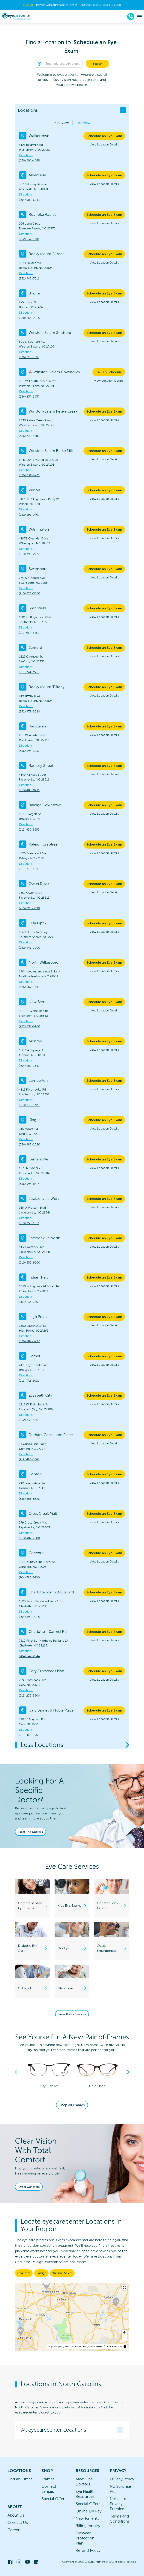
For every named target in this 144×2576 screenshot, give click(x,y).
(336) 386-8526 (29, 1498)
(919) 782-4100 (29, 869)
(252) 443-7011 (29, 278)
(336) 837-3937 (29, 396)
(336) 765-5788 (29, 357)
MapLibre (52, 2346)
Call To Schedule (108, 372)
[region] (72, 2317)
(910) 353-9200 (29, 1262)
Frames (48, 2479)
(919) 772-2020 (29, 1380)
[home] (17, 16)
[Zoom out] (124, 2338)
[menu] (139, 16)
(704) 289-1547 (29, 1065)
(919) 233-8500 (29, 1695)
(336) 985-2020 (29, 1144)
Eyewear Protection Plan (85, 2538)
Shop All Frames (72, 2105)
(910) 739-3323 (29, 1105)
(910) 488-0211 (29, 790)
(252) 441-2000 (29, 947)
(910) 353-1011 (29, 1223)
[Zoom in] (124, 2332)
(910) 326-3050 (29, 593)
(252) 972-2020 (29, 711)
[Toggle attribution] (125, 2346)
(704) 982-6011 (29, 199)
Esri (61, 2346)
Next (128, 2072)
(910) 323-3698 (29, 908)
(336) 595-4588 (29, 160)
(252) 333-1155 (29, 1420)
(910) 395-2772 (29, 554)
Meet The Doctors (30, 1832)
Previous (15, 2072)
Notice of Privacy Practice (118, 2503)
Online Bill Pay (88, 2511)
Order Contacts (28, 2187)
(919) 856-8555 (29, 829)
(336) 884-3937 (29, 1341)
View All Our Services (72, 2014)
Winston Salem (62, 2273)
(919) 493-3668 (29, 1459)
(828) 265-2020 (29, 318)
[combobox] (72, 64)
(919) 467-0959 (29, 1735)
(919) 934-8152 (29, 632)
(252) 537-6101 (29, 239)
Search (97, 63)
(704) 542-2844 (29, 1656)
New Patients (87, 2518)
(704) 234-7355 (29, 1302)
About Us (16, 2515)
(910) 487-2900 (29, 1538)
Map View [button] (61, 122)
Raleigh (41, 2273)
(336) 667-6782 (29, 987)
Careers (14, 2529)
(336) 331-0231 (29, 475)
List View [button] (83, 122)
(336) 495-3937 (29, 751)
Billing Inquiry (88, 2525)
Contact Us (18, 2522)
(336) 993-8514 (29, 1184)
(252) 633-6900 (29, 1026)
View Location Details (104, 144)
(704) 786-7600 (29, 1577)
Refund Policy (88, 2550)
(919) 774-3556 (29, 672)
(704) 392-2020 (29, 1617)
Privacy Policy (122, 2479)
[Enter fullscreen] (124, 2287)
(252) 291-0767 (29, 514)
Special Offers (54, 2498)
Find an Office (20, 2479)
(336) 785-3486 (29, 436)
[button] (39, 63)
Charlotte (23, 2273)
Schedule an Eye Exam (104, 136)
